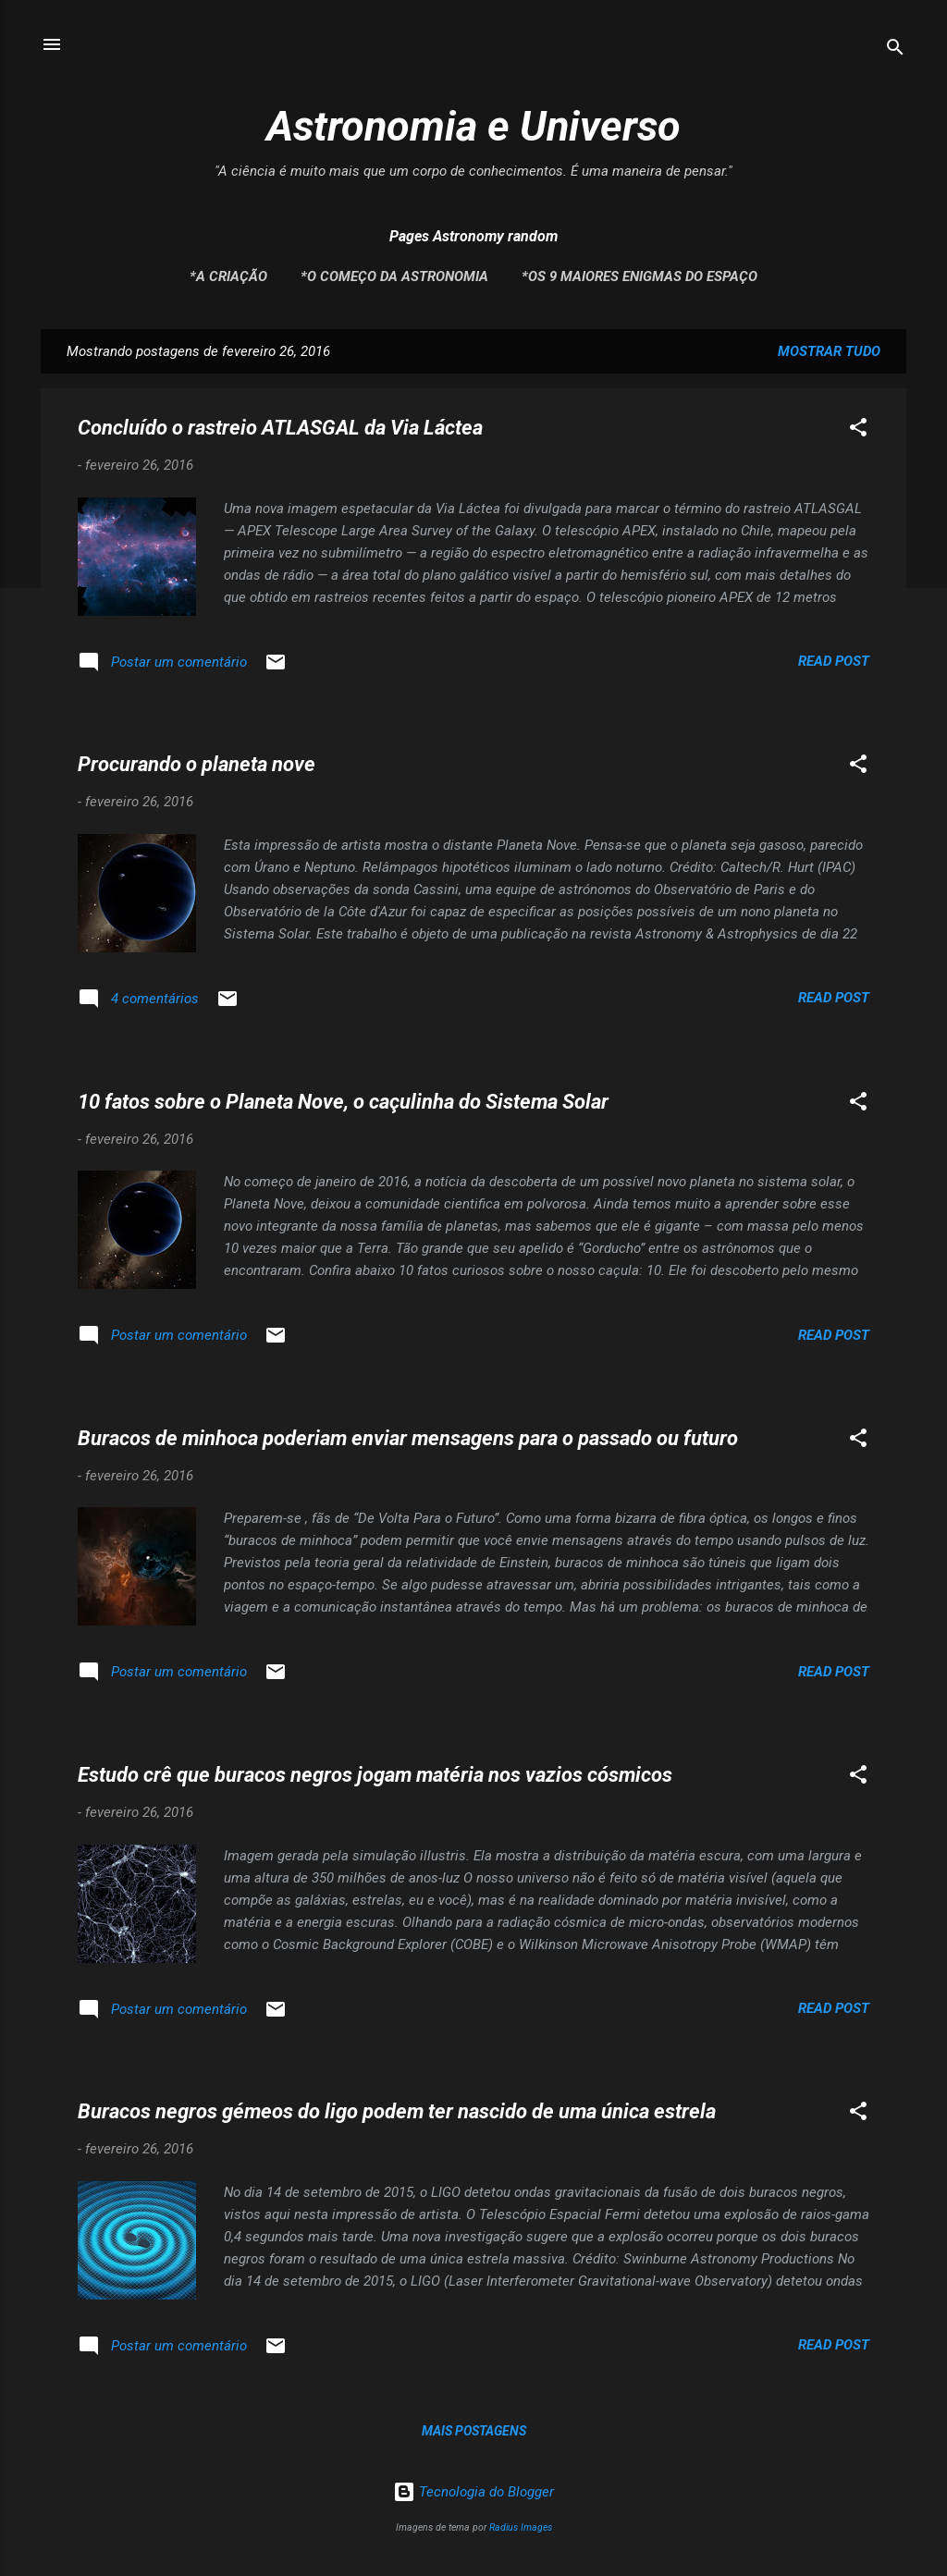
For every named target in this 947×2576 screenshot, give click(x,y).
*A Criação (228, 276)
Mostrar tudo (829, 351)
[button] (858, 430)
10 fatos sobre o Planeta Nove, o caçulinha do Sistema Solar (343, 1101)
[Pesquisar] (895, 50)
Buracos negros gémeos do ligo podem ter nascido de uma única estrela (397, 2111)
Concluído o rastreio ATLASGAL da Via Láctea (280, 427)
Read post (833, 661)
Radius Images (520, 2527)
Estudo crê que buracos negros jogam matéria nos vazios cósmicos (375, 1774)
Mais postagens (474, 2430)
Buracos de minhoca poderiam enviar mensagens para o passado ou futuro (408, 1438)
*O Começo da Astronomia (394, 276)
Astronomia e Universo (473, 126)
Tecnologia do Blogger (473, 2492)
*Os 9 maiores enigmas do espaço (639, 276)
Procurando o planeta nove (196, 764)
